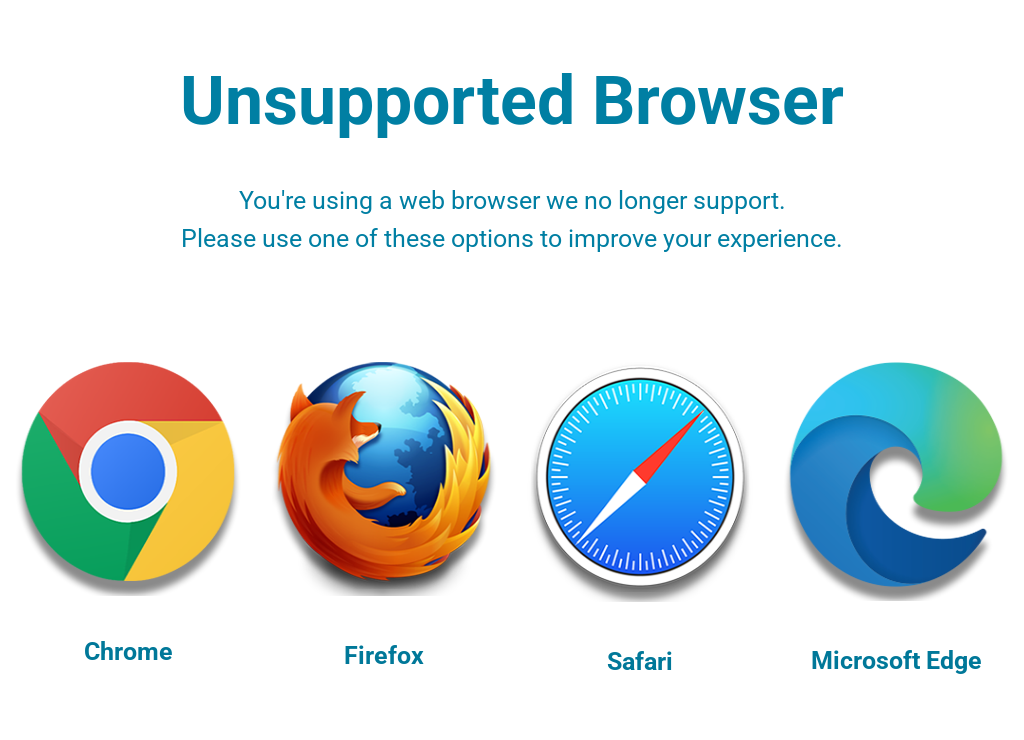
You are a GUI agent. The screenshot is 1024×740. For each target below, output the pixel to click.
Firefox (384, 655)
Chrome (128, 651)
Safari (640, 661)
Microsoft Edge (896, 660)
